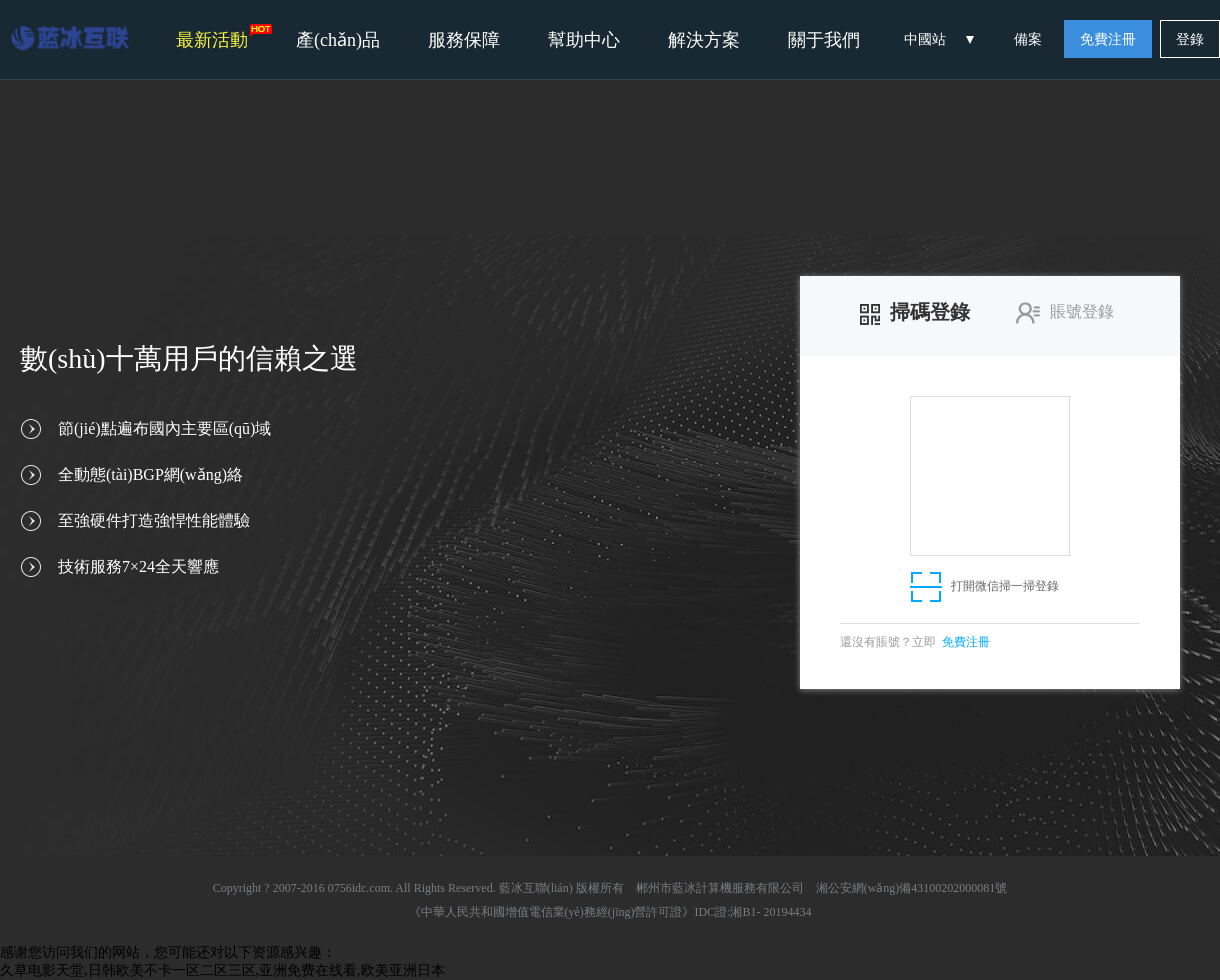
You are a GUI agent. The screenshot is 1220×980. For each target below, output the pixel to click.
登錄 (1190, 39)
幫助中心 (584, 40)
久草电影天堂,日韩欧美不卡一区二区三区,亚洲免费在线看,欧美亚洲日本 (222, 970)
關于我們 (824, 40)
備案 (1028, 39)
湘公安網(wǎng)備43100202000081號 (912, 888)
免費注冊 (1108, 39)
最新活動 (224, 37)
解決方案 (704, 40)
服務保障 (464, 40)
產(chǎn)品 (338, 40)
